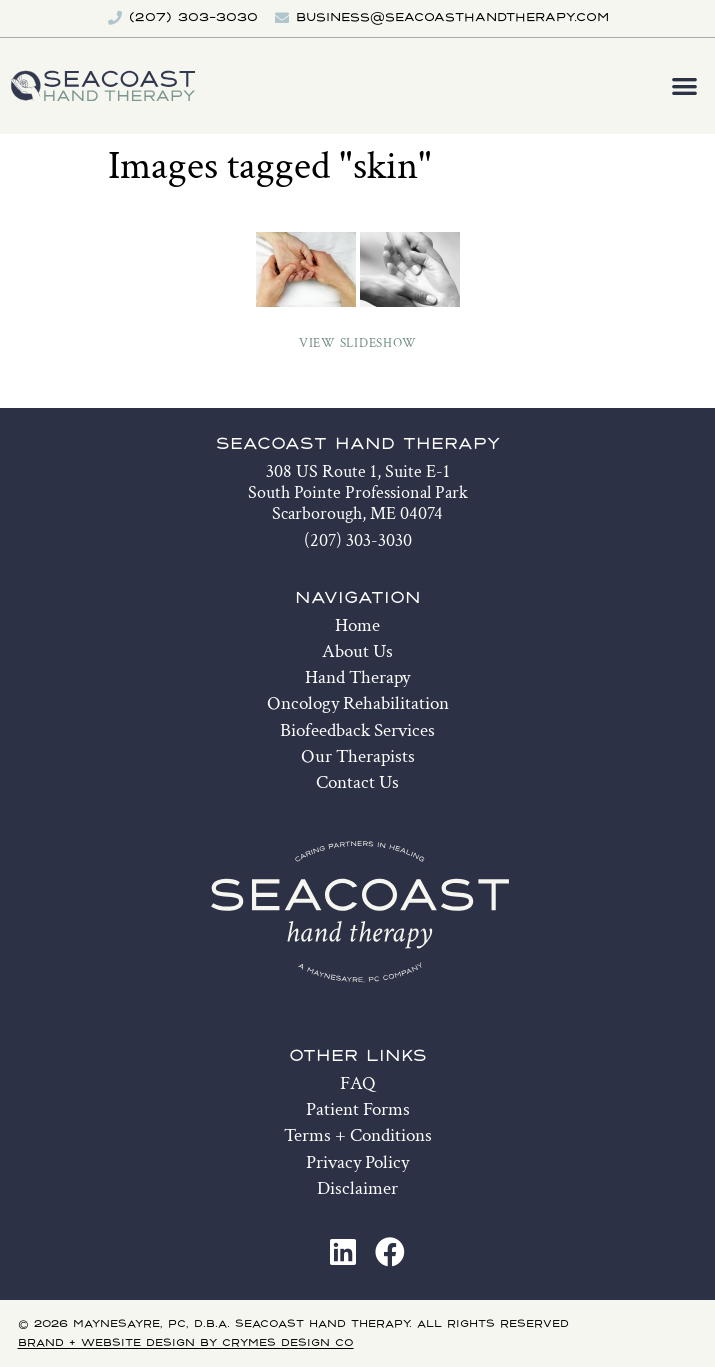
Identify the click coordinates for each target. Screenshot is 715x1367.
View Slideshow (358, 343)
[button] (685, 85)
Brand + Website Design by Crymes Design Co (186, 1343)
